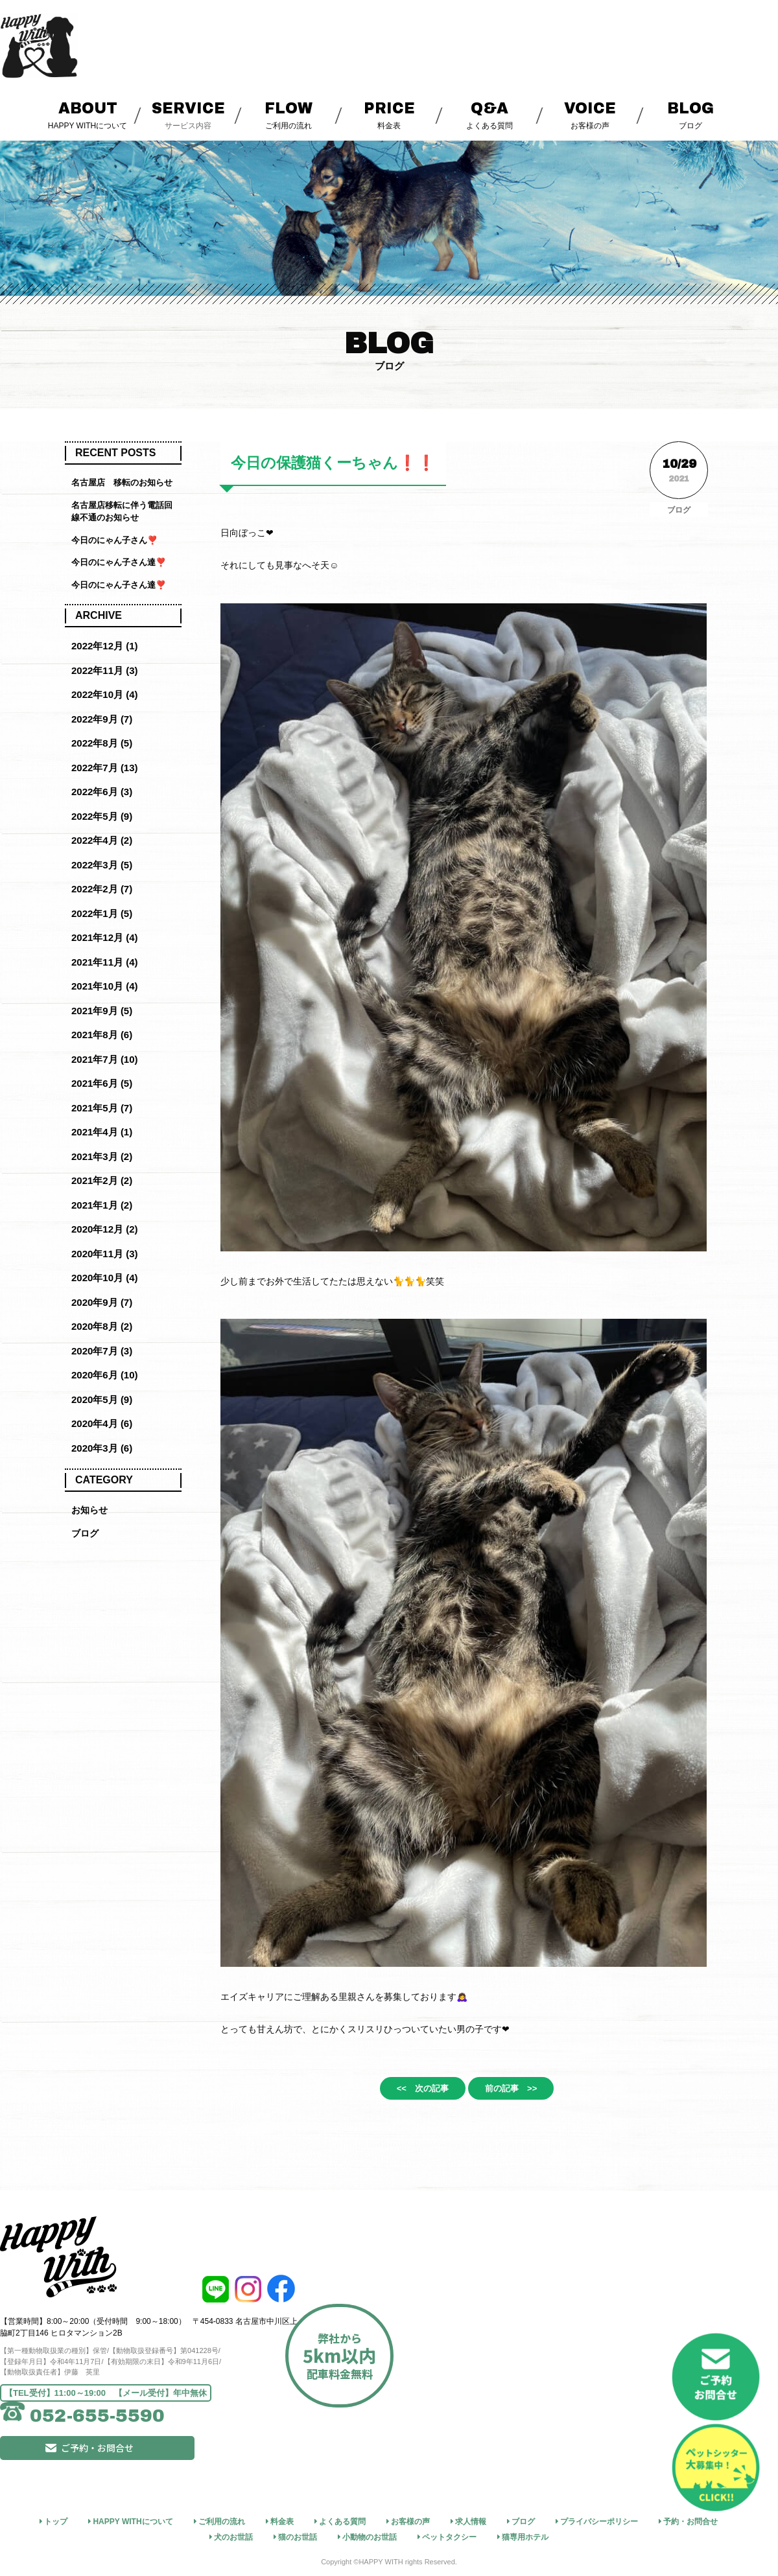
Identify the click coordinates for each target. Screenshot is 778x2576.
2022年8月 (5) (101, 742)
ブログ (691, 114)
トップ (55, 2519)
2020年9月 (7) (101, 1302)
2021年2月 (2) (101, 1180)
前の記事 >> (524, 2090)
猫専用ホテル (525, 2535)
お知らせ (90, 1510)
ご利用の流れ (289, 114)
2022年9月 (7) (101, 719)
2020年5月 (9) (101, 1399)
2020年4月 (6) (101, 1423)
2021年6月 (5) (101, 1083)
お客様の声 (590, 114)
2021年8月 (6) (101, 1034)
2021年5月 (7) (101, 1107)
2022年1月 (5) (101, 913)
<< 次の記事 (409, 2090)
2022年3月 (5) (101, 864)
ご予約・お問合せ (145, 2466)
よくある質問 (490, 114)
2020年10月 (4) (104, 1277)
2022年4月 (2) (101, 840)
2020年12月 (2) (104, 1229)
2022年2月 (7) (101, 888)
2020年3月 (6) (101, 1448)
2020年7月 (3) (101, 1350)
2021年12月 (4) (104, 937)
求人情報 (470, 2519)
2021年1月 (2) (101, 1205)
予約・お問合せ (690, 2519)
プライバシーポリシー (599, 2519)
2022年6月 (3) (101, 791)
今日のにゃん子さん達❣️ (118, 562)
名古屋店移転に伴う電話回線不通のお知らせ (121, 511)
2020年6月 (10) (104, 1374)
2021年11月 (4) (104, 962)
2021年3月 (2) (101, 1156)
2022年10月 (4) (104, 694)
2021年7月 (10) (104, 1059)
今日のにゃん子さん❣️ (114, 540)
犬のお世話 (233, 2535)
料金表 (389, 114)
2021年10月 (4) (104, 986)
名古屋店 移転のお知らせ (121, 482)
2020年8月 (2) (101, 1326)
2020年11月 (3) (104, 1253)
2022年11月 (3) (104, 670)
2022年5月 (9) (101, 816)
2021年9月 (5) (101, 1010)
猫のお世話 (297, 2535)
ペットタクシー (449, 2535)
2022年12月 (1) (104, 645)
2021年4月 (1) (101, 1131)
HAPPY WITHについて (88, 114)
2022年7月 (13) (104, 767)
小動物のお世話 (369, 2535)
